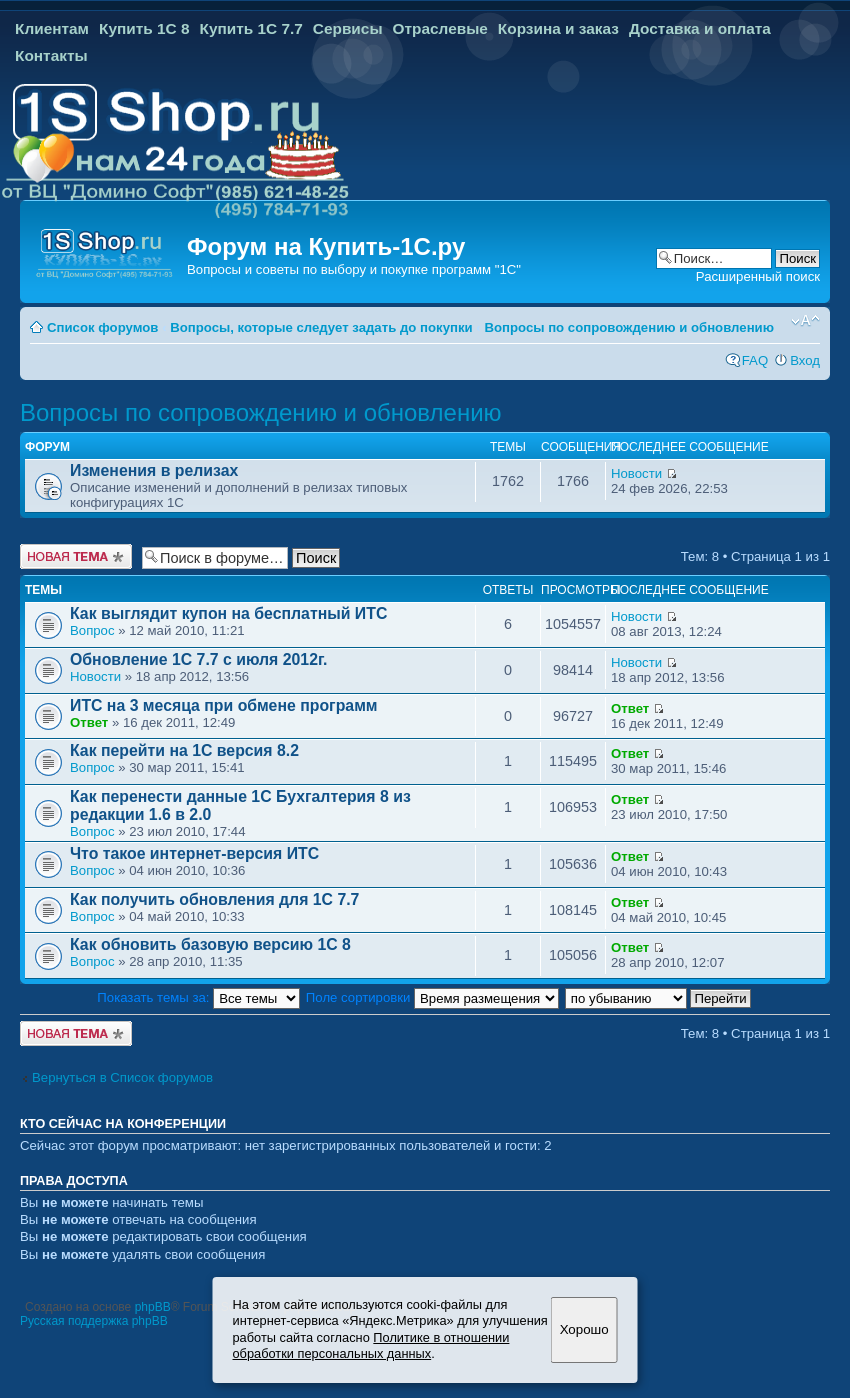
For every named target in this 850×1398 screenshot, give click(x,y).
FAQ (755, 360)
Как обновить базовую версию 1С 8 (210, 944)
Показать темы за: (198, 997)
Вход (805, 360)
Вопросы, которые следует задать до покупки (321, 327)
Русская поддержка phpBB (94, 1321)
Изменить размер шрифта (805, 321)
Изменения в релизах (154, 470)
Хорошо (584, 1329)
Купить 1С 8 (144, 28)
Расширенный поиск (758, 276)
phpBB (153, 1307)
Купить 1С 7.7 (250, 28)
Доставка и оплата (700, 28)
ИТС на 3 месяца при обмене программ (224, 705)
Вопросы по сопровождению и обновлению (629, 327)
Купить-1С (369, 246)
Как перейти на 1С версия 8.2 (184, 750)
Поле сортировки (432, 997)
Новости (636, 473)
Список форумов (102, 327)
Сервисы (348, 28)
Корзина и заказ (558, 28)
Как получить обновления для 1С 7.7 (214, 899)
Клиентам (52, 28)
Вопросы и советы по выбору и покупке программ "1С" (354, 269)
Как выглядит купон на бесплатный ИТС (228, 613)
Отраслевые (440, 28)
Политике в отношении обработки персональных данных (371, 1346)
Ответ (89, 722)
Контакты (51, 55)
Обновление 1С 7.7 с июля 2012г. (198, 659)
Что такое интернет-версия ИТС (194, 853)
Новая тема (76, 556)
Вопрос (92, 630)
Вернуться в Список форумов (122, 1077)
